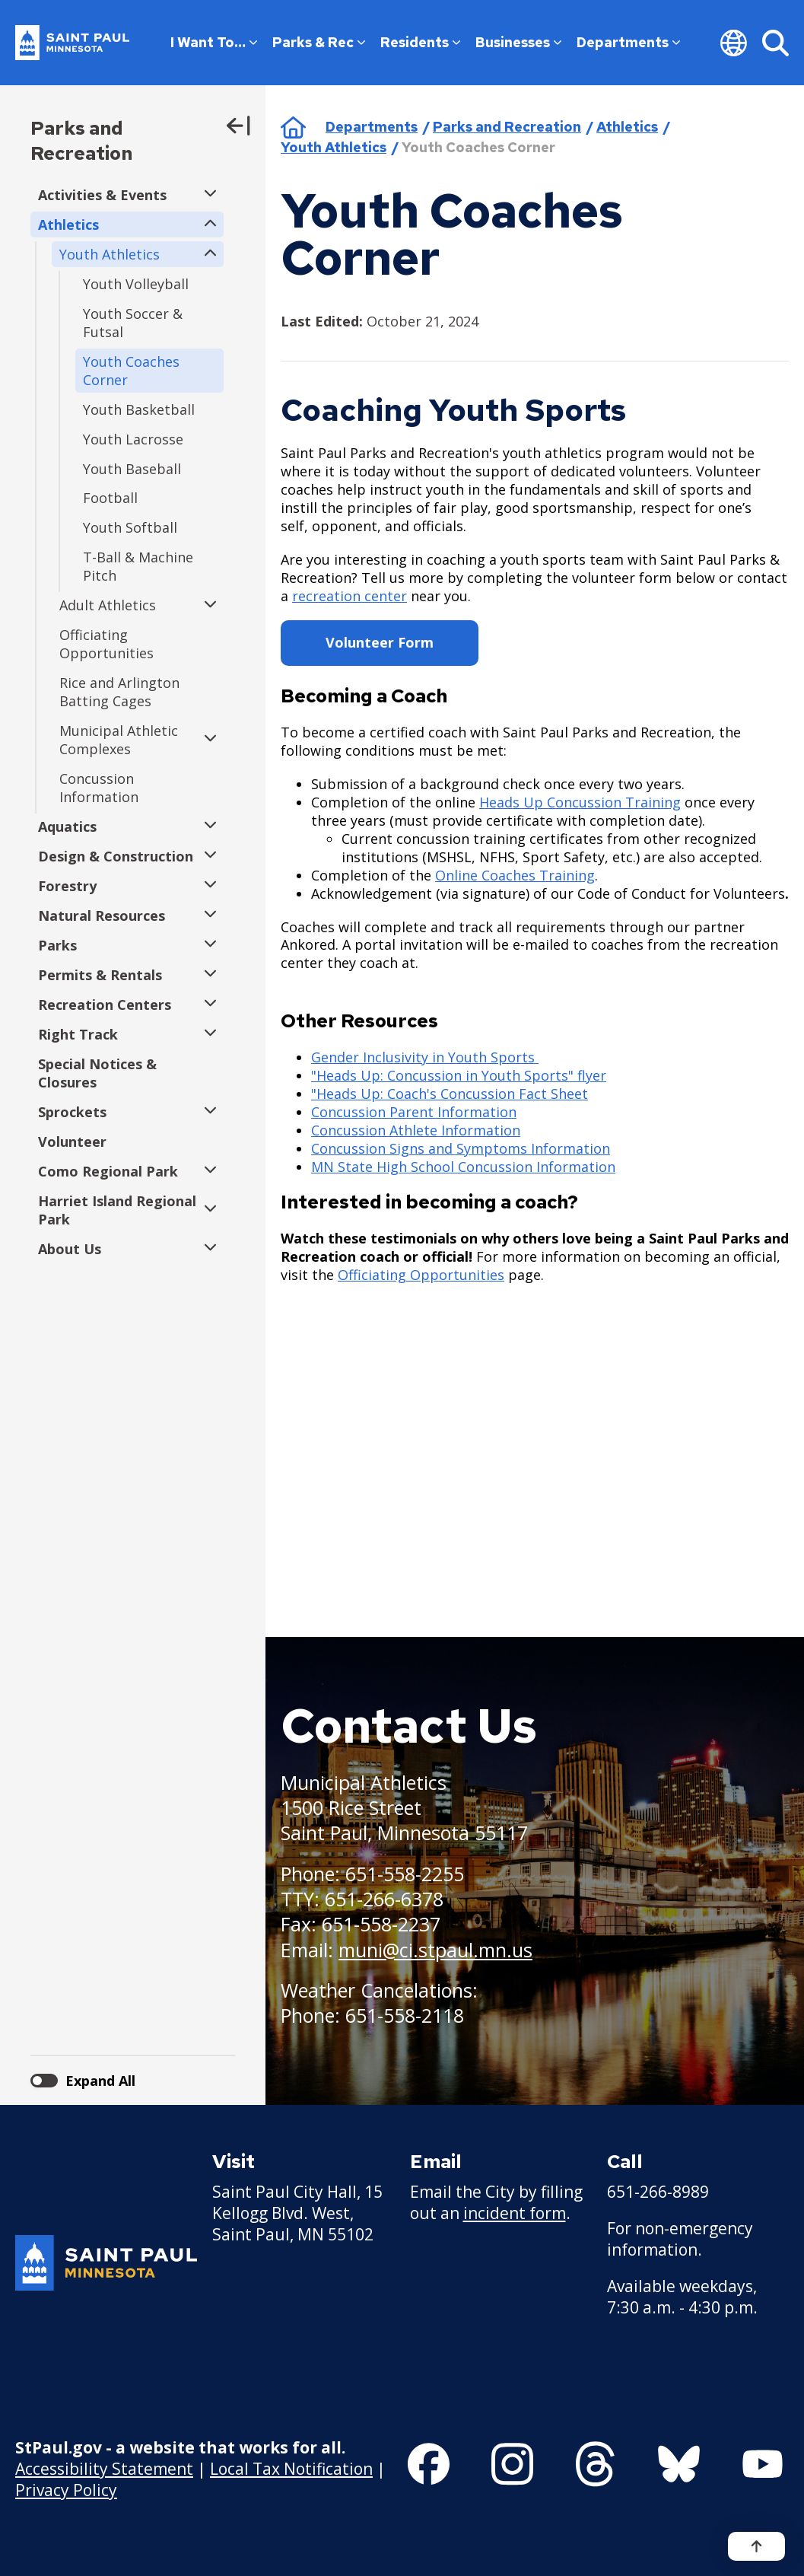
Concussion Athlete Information (415, 1130)
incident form (514, 2213)
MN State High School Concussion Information (463, 1166)
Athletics (627, 126)
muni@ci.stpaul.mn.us (435, 1950)
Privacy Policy (66, 2489)
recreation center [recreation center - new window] (349, 596)
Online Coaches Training (515, 875)
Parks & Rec (318, 42)
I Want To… (213, 42)
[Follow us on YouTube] (762, 2464)
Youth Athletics (333, 147)
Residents (420, 42)
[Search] (775, 43)
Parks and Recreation (81, 141)
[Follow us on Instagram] (512, 2464)
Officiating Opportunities (421, 1275)
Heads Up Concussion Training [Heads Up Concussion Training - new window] (580, 802)
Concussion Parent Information (413, 1112)
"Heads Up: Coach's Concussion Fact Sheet (449, 1093)
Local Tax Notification (291, 2468)
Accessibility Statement (104, 2468)
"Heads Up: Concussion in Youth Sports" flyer (458, 1075)
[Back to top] (756, 2546)
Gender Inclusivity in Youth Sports (425, 1057)
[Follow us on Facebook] (429, 2464)
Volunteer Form (380, 642)
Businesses (518, 42)
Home (293, 127)
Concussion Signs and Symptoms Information (460, 1148)
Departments (628, 42)
